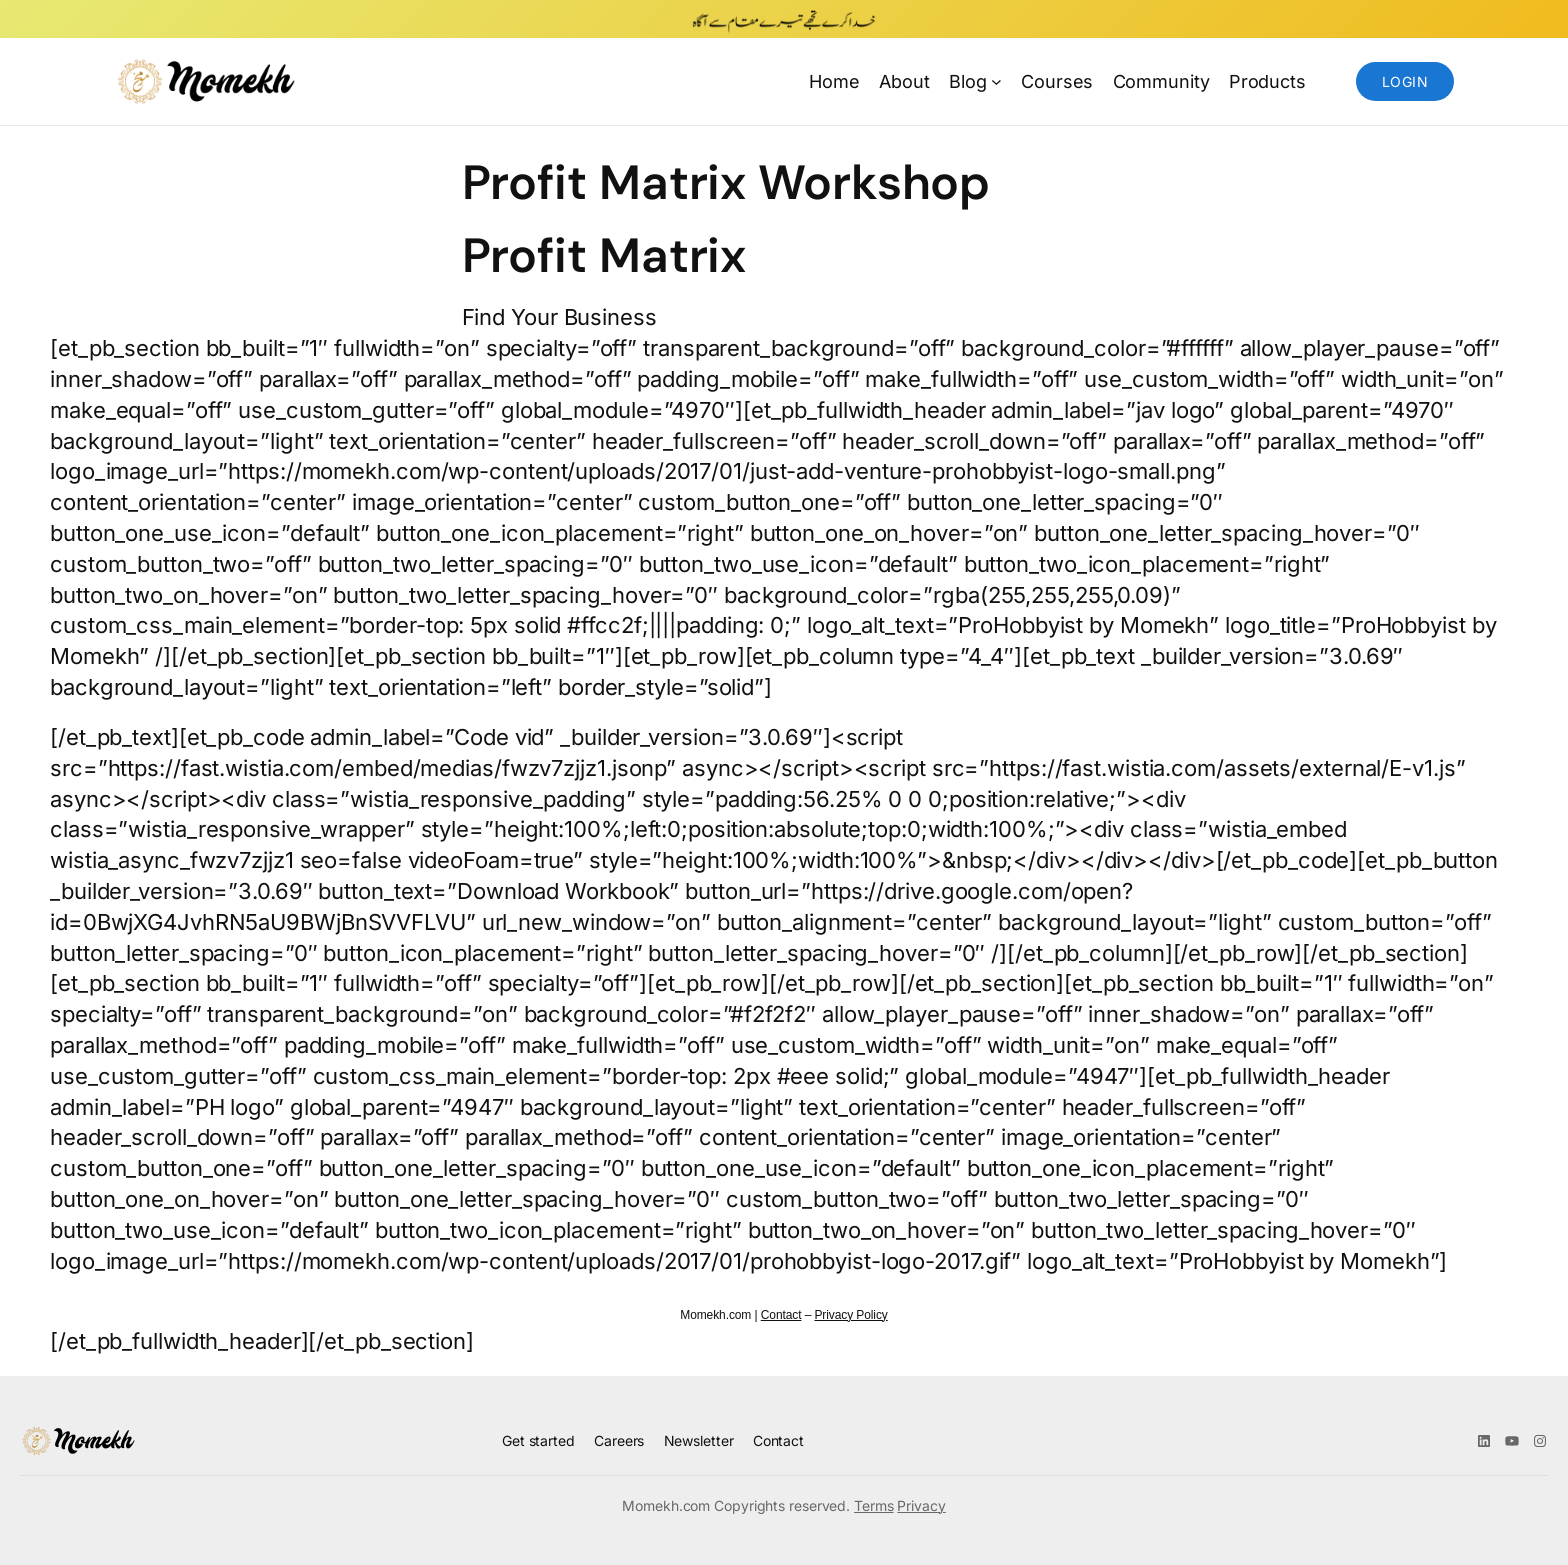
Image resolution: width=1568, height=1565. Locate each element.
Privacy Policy (850, 1315)
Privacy (921, 1505)
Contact (781, 1315)
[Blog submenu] (996, 81)
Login (1405, 81)
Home (834, 81)
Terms (874, 1505)
